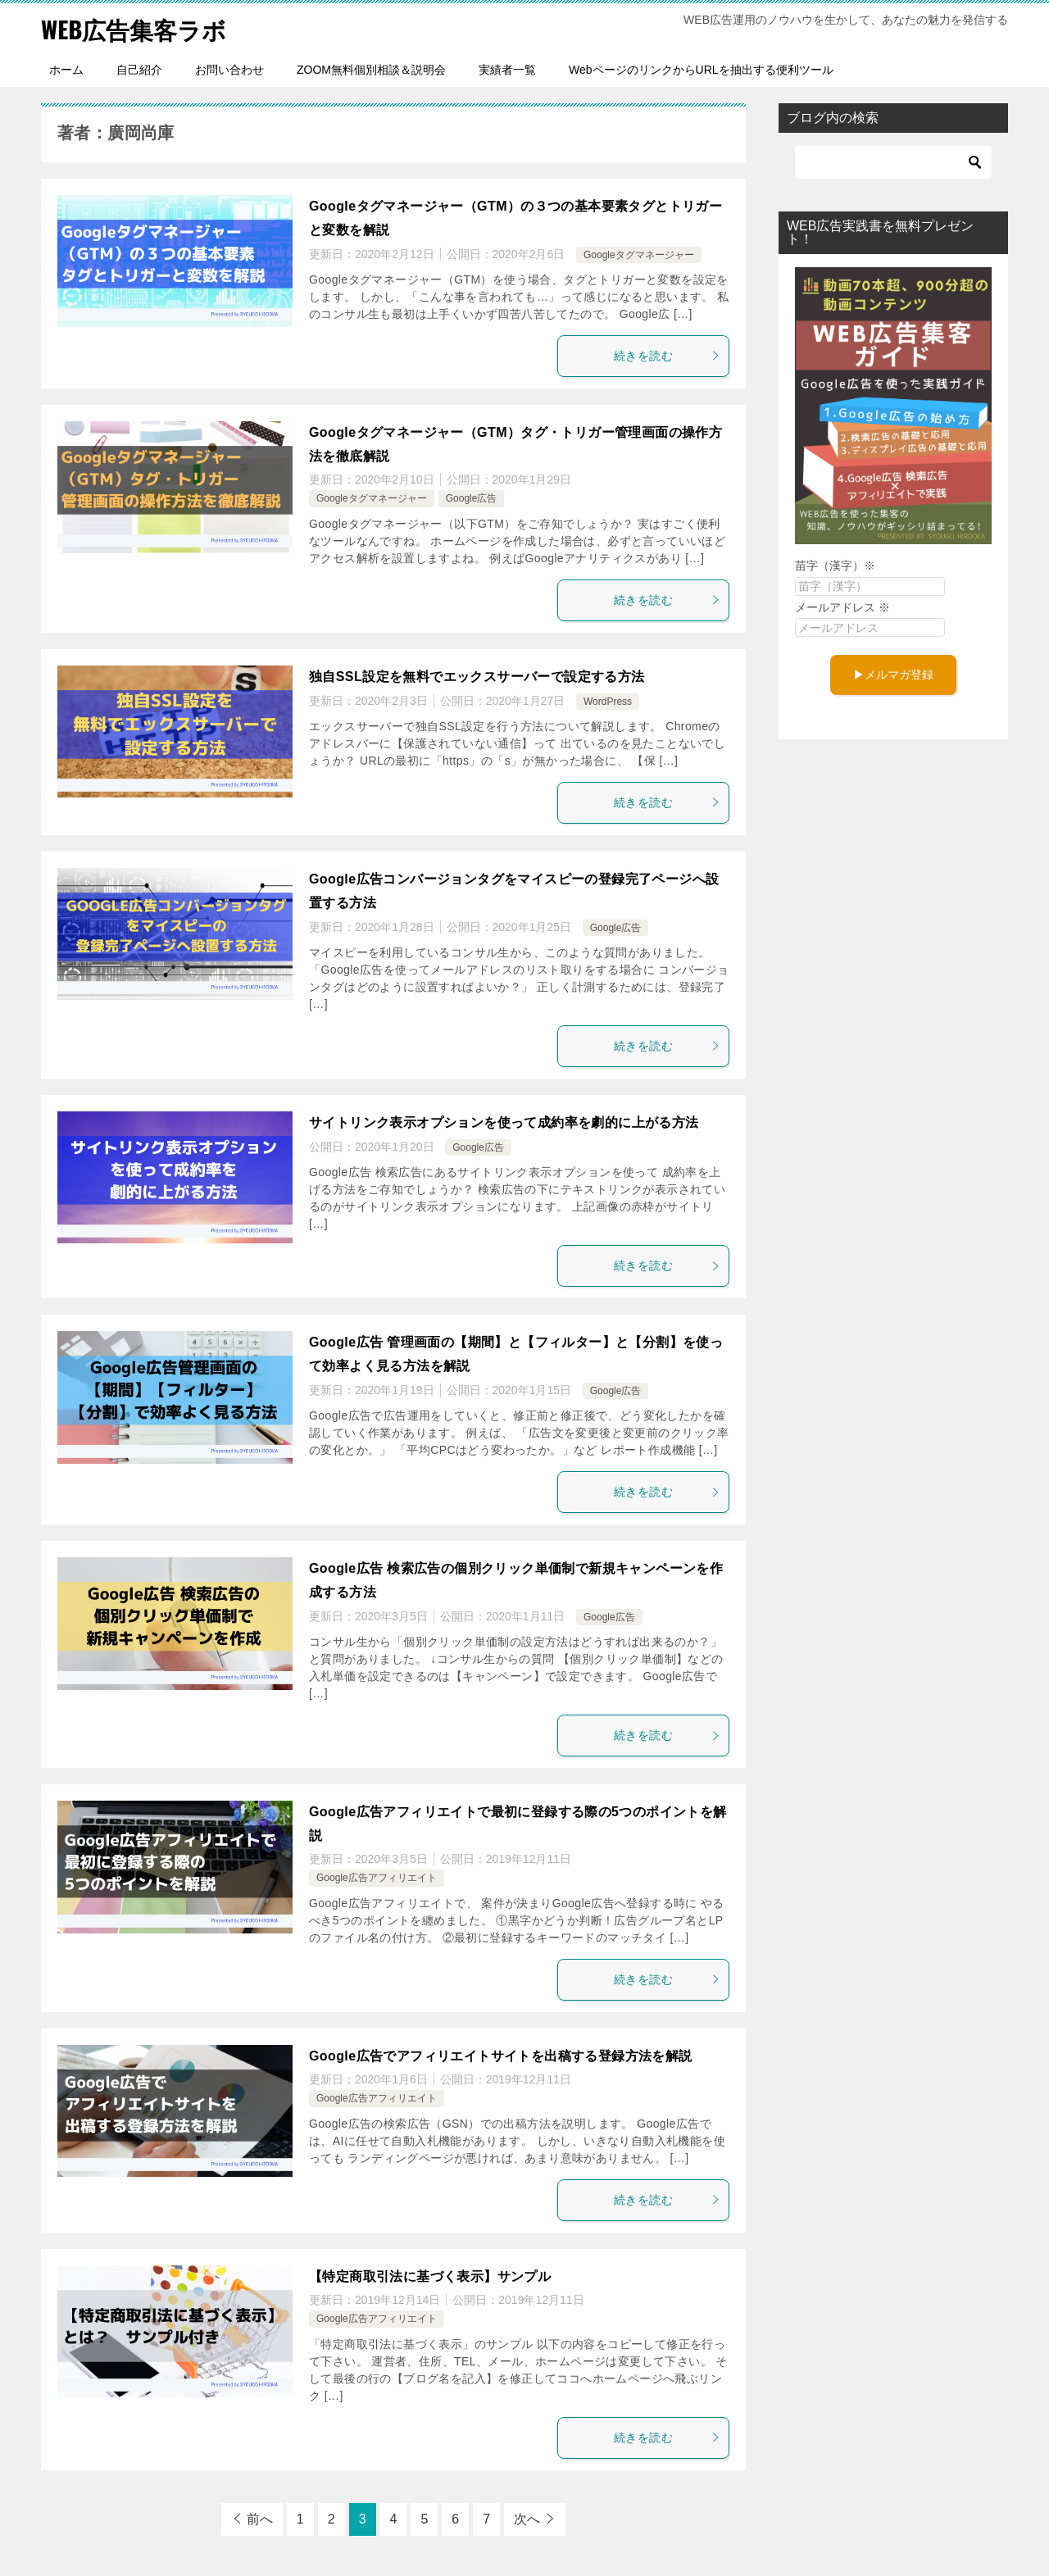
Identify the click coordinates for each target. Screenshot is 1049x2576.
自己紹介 (139, 69)
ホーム (66, 69)
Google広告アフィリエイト (376, 1877)
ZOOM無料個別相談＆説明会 (371, 69)
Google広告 (471, 498)
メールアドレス (842, 607)
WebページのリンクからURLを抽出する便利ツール (701, 69)
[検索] (893, 162)
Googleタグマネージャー (639, 255)
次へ (527, 2519)
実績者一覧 (507, 69)
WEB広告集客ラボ (137, 28)
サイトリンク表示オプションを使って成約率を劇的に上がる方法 (504, 1122)
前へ (260, 2519)
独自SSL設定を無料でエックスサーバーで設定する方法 (477, 677)
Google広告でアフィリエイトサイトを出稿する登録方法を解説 (501, 2056)
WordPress (608, 701)
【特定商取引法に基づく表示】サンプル (430, 2276)
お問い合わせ (229, 69)
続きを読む (667, 355)
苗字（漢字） (835, 565)
